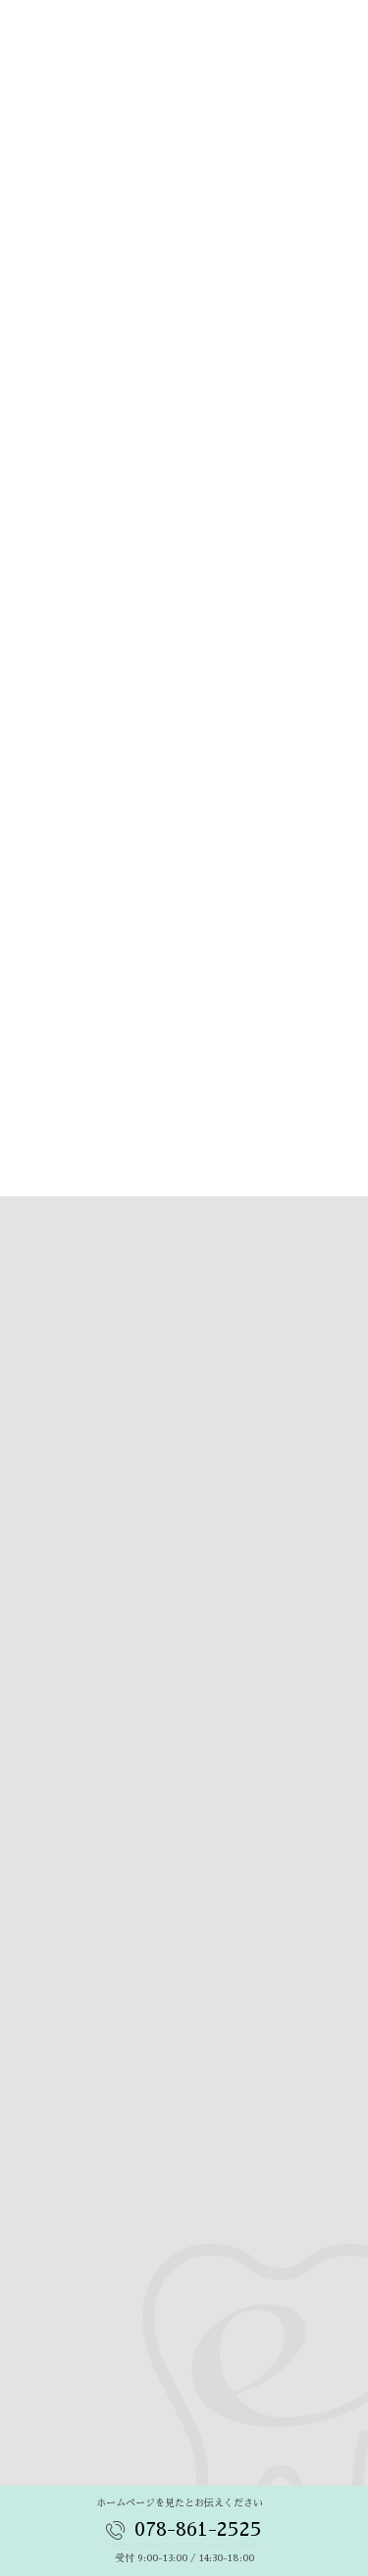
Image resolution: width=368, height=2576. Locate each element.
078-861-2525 (198, 2529)
